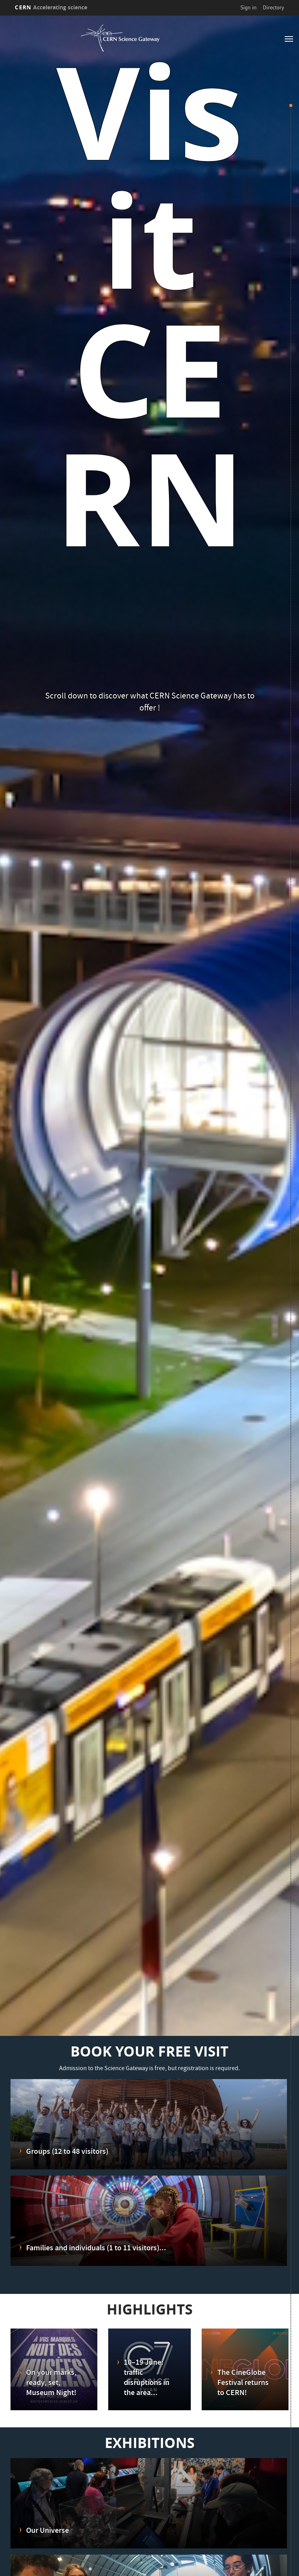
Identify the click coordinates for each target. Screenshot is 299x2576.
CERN (51, 7)
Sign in (248, 7)
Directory (273, 7)
